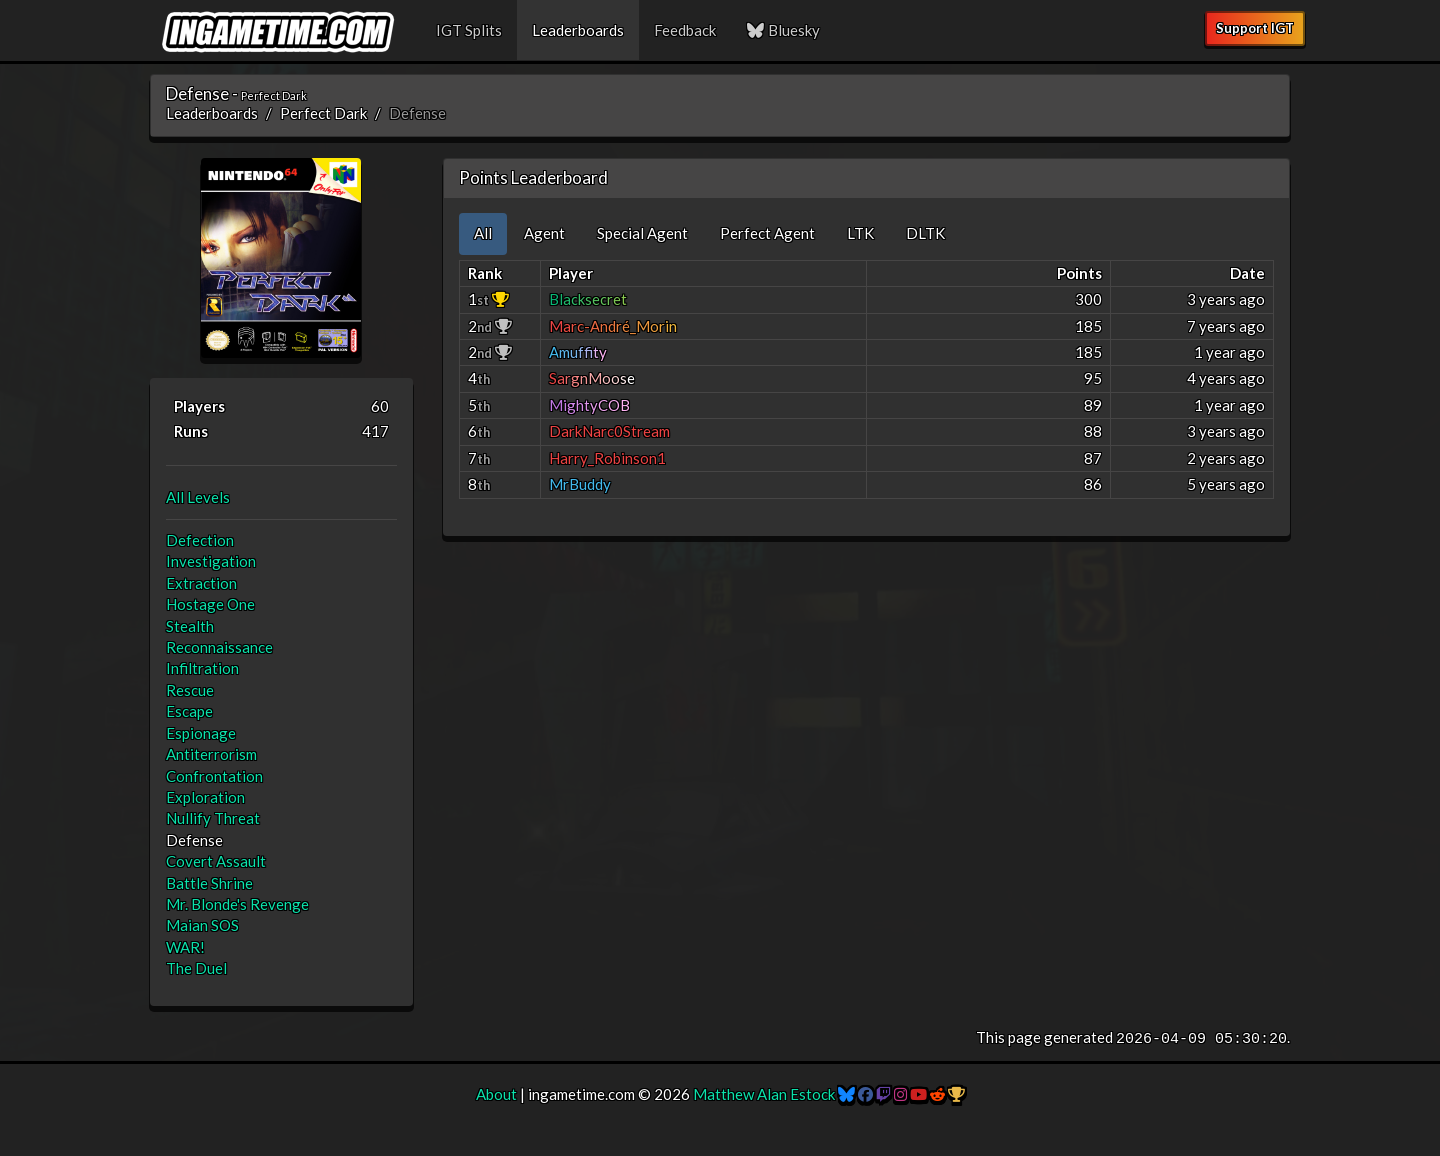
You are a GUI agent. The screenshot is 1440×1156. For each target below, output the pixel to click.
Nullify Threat (213, 818)
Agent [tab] (544, 233)
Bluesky (783, 30)
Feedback (685, 30)
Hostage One (210, 604)
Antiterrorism (211, 754)
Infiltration (202, 668)
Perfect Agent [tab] (767, 233)
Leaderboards (578, 30)
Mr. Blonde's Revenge (237, 904)
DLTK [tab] (925, 233)
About (496, 1094)
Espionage (201, 733)
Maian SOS (202, 925)
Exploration (205, 797)
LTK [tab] (860, 233)
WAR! (185, 947)
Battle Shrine (209, 883)
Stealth (190, 626)
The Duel (196, 968)
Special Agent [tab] (642, 233)
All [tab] (483, 233)
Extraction (201, 583)
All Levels (198, 497)
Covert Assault (216, 861)
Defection (200, 540)
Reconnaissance (219, 647)
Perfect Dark (323, 113)
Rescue (190, 690)
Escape (189, 711)
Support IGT (1255, 28)
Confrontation (214, 776)
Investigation (211, 561)
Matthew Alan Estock (764, 1094)
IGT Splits (469, 30)
